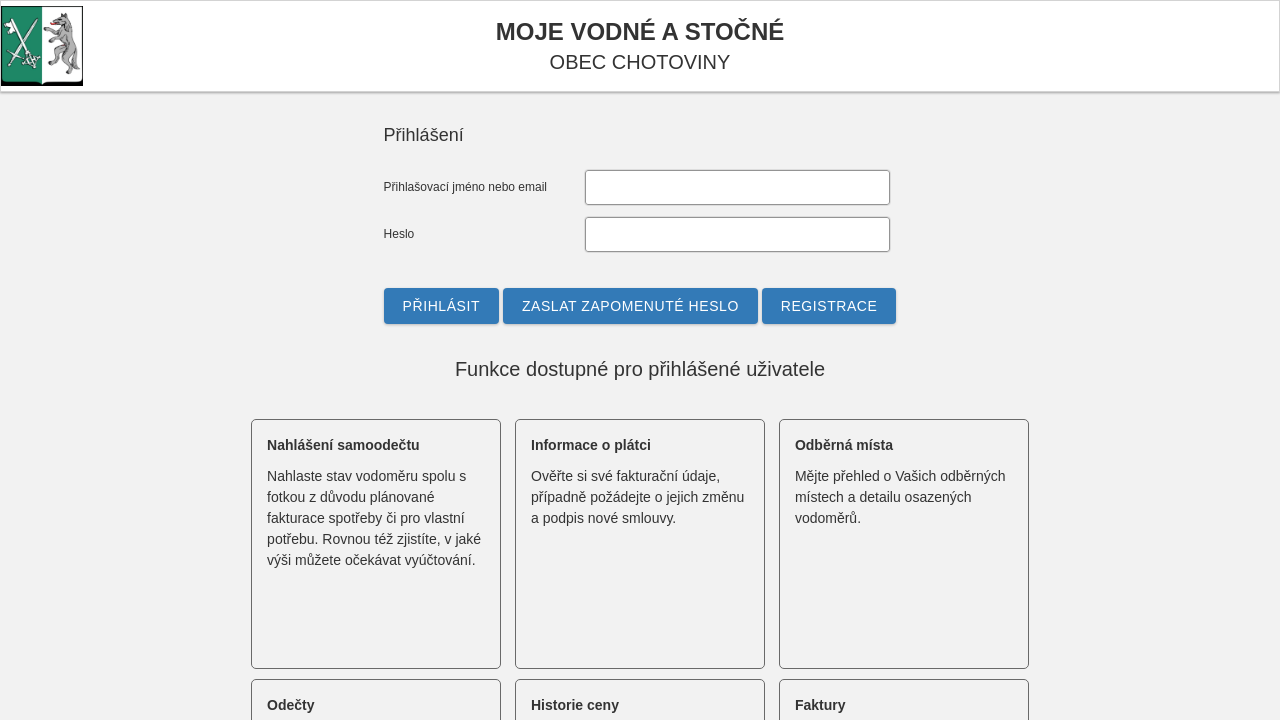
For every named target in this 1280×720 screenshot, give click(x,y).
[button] (441, 306)
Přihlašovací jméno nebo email (465, 187)
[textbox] (738, 187)
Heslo (399, 234)
